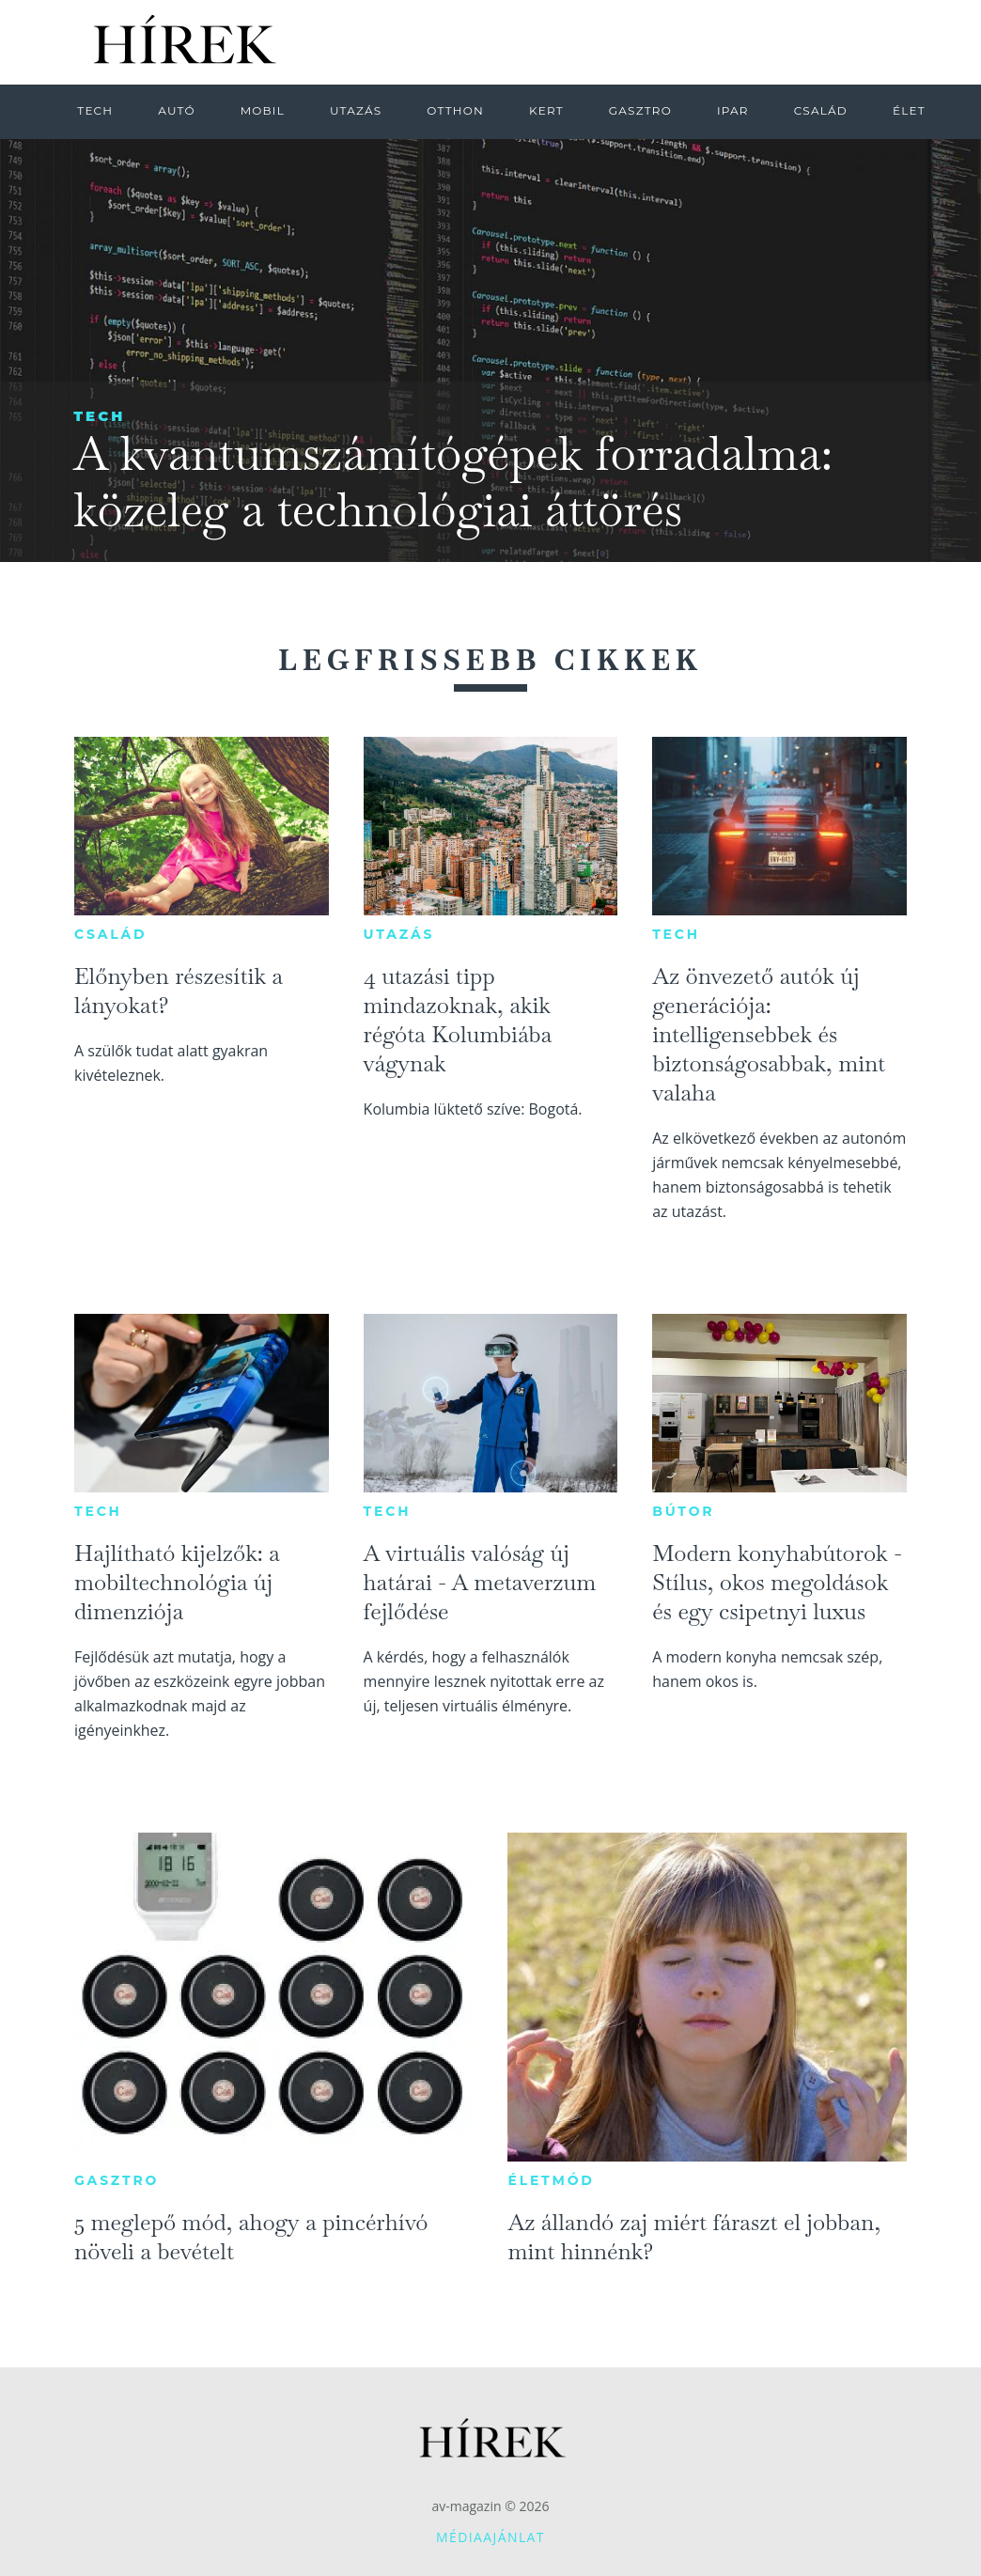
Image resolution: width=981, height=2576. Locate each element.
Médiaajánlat (490, 2537)
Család (110, 934)
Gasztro (116, 2180)
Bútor (683, 1511)
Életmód (550, 2180)
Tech (99, 416)
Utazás (399, 934)
